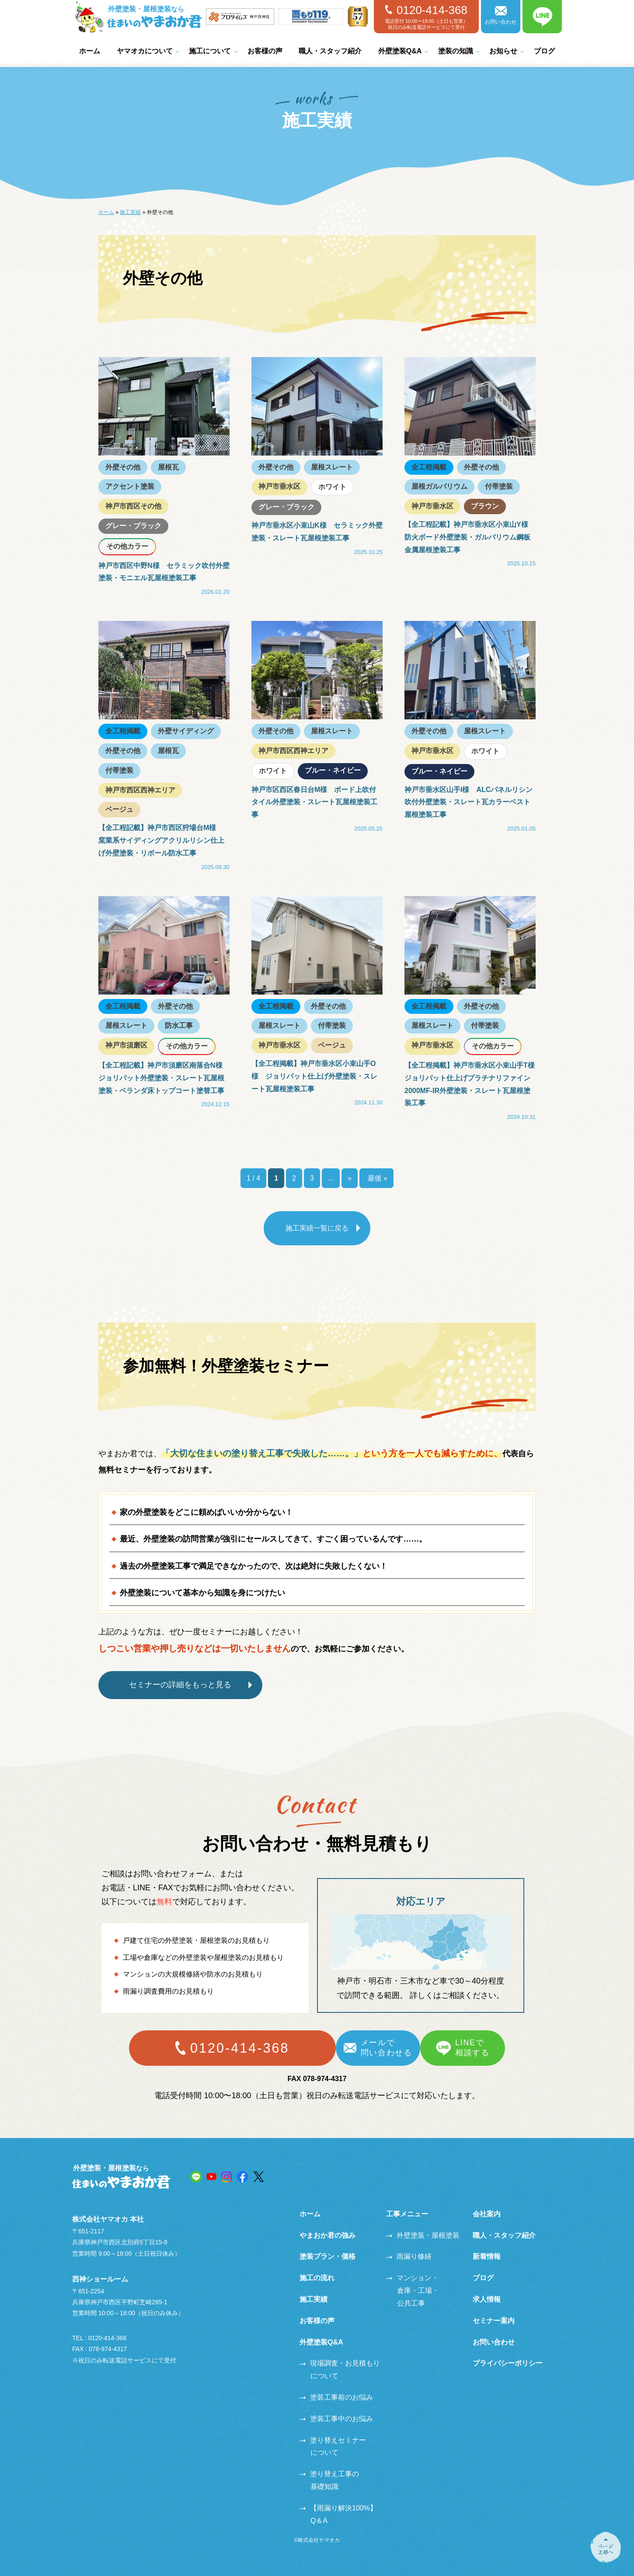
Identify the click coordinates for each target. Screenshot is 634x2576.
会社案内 (487, 2214)
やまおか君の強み (327, 2235)
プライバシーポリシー (508, 2363)
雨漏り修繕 (409, 2256)
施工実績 (130, 212)
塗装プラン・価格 (327, 2256)
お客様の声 (264, 51)
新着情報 (487, 2256)
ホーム (89, 51)
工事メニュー (407, 2214)
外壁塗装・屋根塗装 (423, 2235)
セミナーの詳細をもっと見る (180, 1684)
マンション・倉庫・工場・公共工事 (412, 2290)
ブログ (544, 51)
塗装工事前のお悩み (336, 2397)
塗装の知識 (455, 51)
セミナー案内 (494, 2320)
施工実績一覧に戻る (317, 1228)
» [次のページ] (350, 1178)
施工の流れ (317, 2278)
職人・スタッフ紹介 (330, 51)
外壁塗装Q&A (400, 51)
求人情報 (487, 2299)
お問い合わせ (500, 15)
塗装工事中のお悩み (336, 2418)
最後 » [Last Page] (376, 1178)
